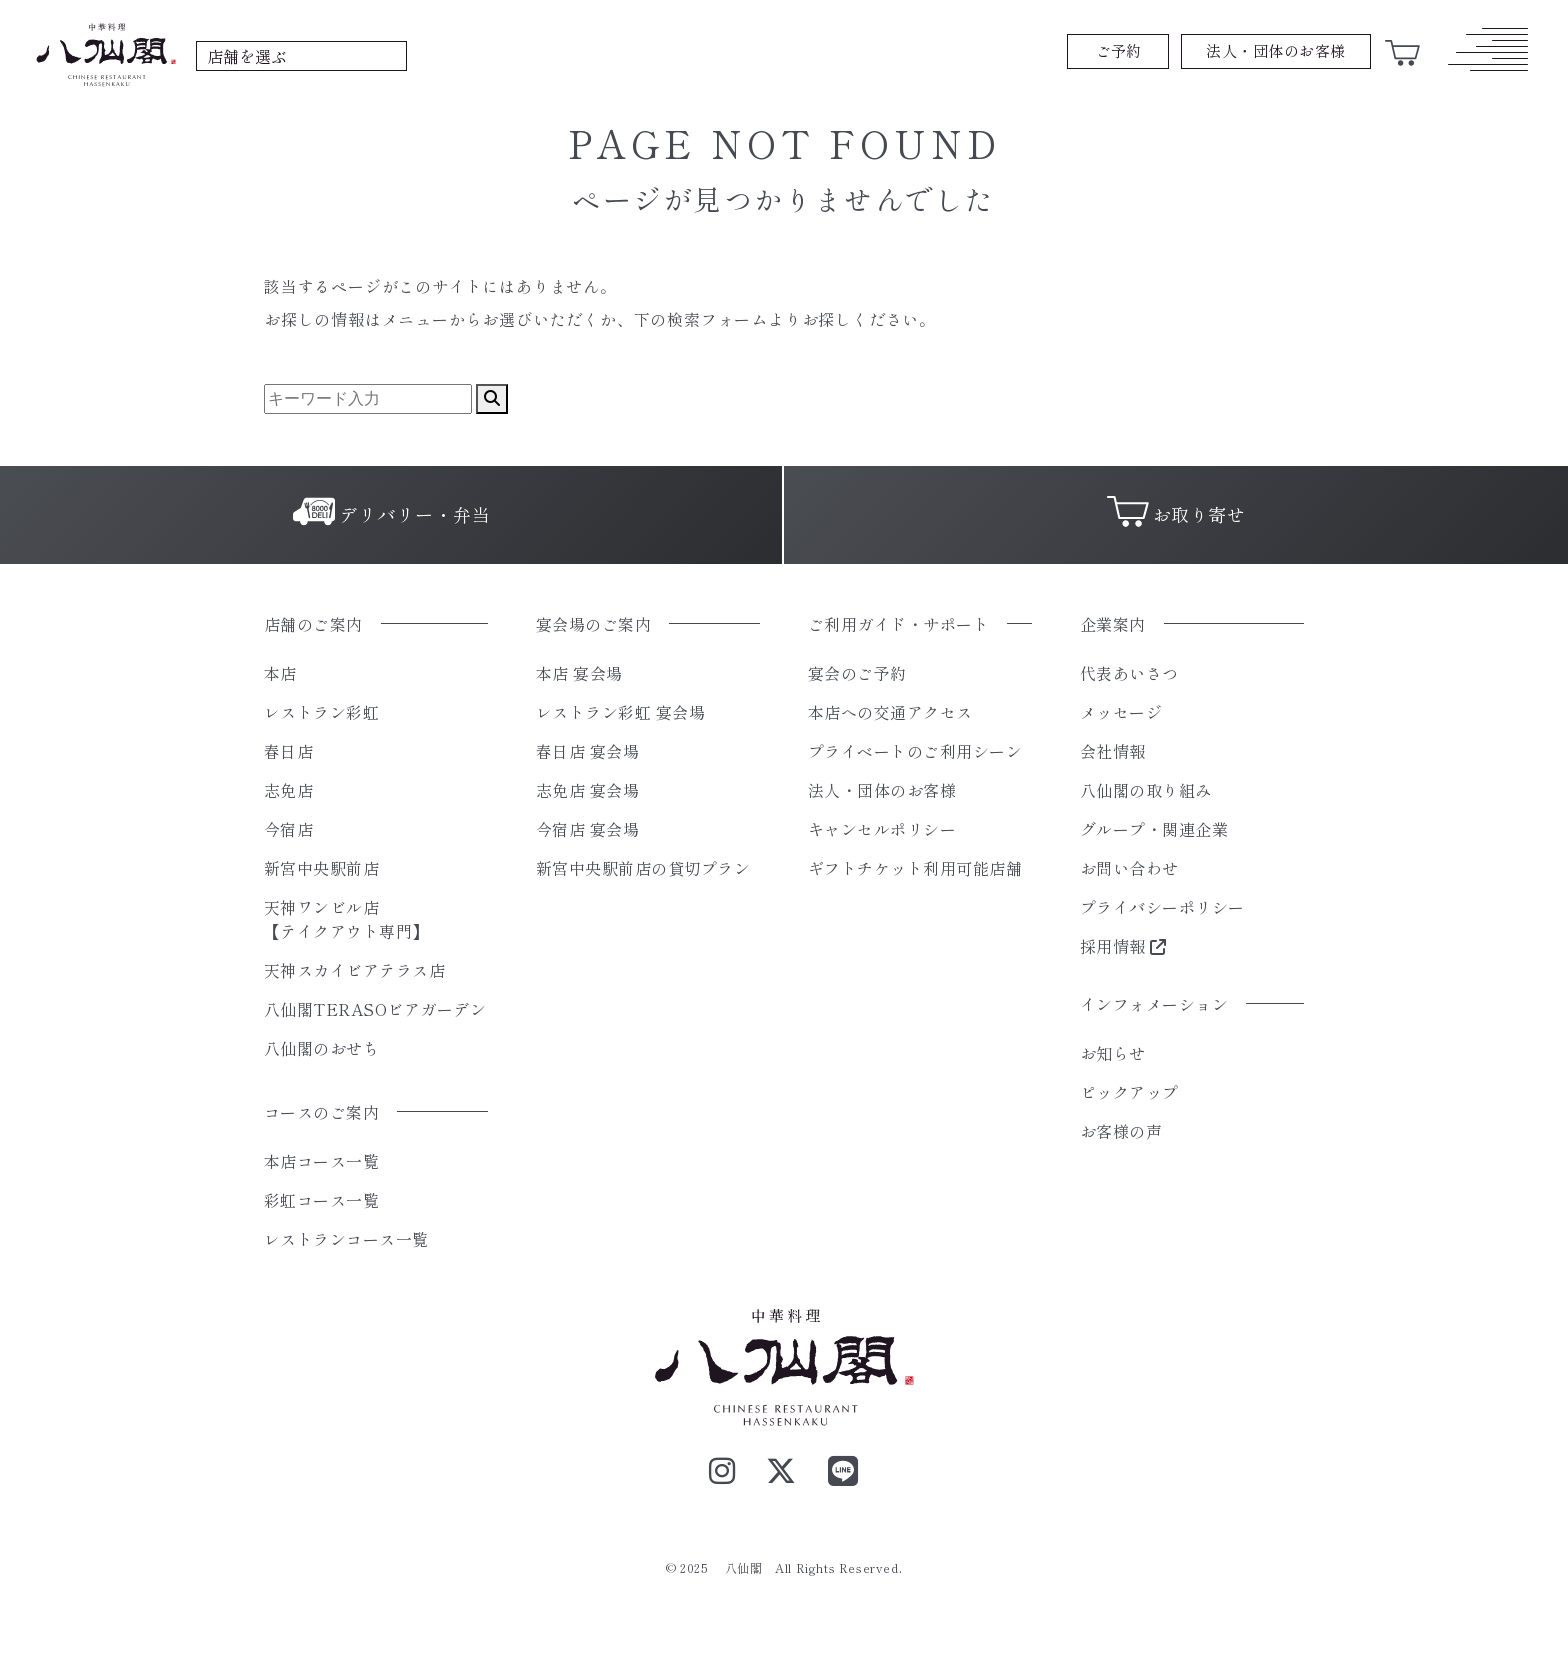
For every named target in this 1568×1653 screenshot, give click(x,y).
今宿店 (288, 829)
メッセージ (1121, 712)
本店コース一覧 (321, 1161)
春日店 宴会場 (587, 751)
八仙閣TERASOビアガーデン (375, 1009)
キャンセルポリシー (882, 829)
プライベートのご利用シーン (915, 751)
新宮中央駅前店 (321, 868)
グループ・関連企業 (1154, 829)
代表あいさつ (1129, 673)
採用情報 (1123, 946)
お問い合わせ (1129, 868)
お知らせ (1113, 1053)
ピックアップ (1129, 1092)
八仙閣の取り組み (1146, 790)
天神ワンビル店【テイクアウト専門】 (346, 919)
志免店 (288, 790)
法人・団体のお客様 (882, 790)
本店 (280, 673)
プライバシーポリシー (1162, 907)
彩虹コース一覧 (321, 1200)
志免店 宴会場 (587, 790)
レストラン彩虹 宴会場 (620, 712)
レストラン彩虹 (321, 712)
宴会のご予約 (857, 673)
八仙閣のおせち (321, 1048)
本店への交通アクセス (890, 712)
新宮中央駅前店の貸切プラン (643, 868)
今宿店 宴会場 (587, 829)
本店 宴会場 (579, 673)
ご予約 (1118, 50)
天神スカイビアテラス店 (354, 970)
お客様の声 (1121, 1131)
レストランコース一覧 (346, 1239)
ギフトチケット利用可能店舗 (915, 868)
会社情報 (1113, 751)
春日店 (288, 751)
